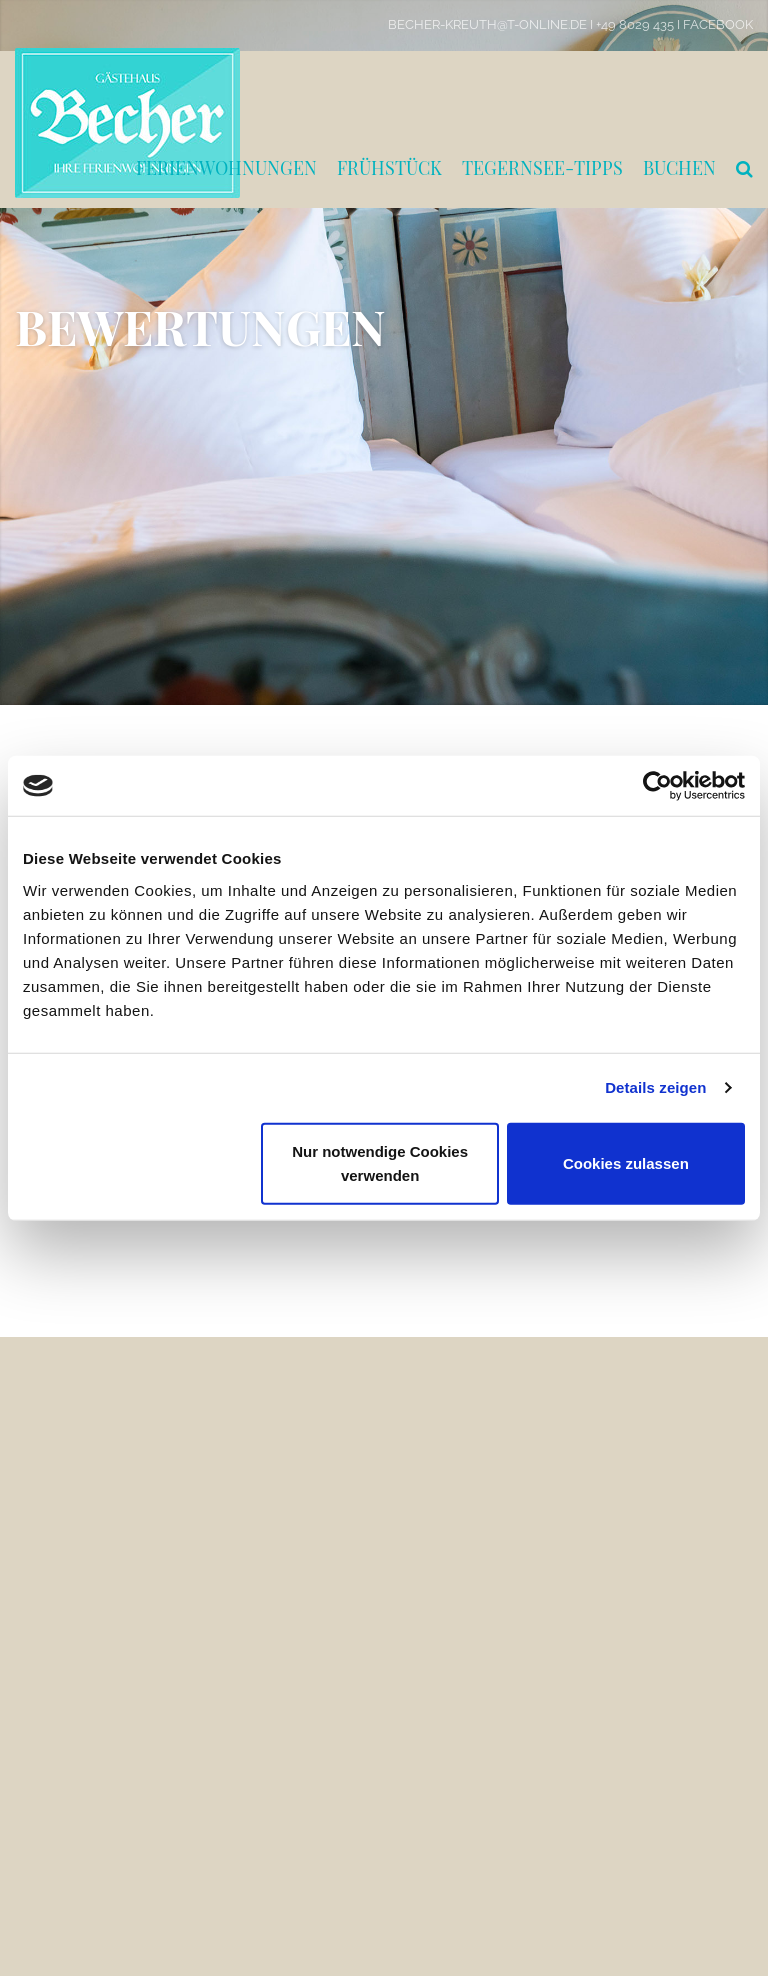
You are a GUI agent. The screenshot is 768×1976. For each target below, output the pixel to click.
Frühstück (389, 168)
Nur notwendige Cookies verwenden (380, 1162)
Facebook (718, 24)
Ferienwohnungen (226, 168)
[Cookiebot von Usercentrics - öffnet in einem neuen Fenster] (657, 786)
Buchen (679, 168)
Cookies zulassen (626, 1162)
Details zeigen (655, 1087)
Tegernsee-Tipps (542, 168)
